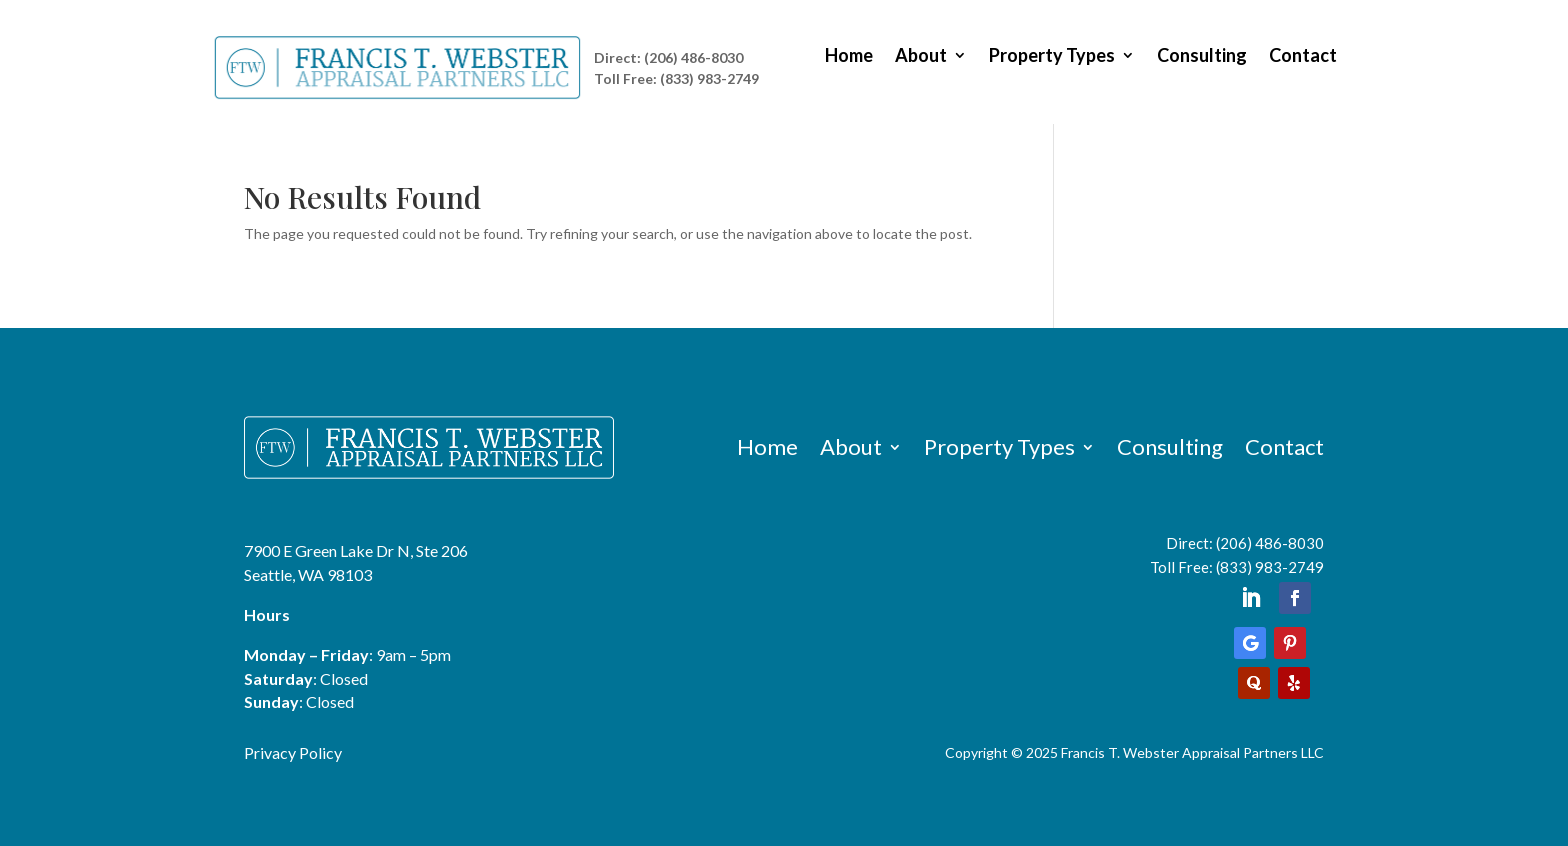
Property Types (1052, 57)
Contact (1303, 57)
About (921, 57)
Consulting (1202, 57)
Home (849, 57)
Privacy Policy (293, 752)
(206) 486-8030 (1270, 543)
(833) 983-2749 (1270, 567)
